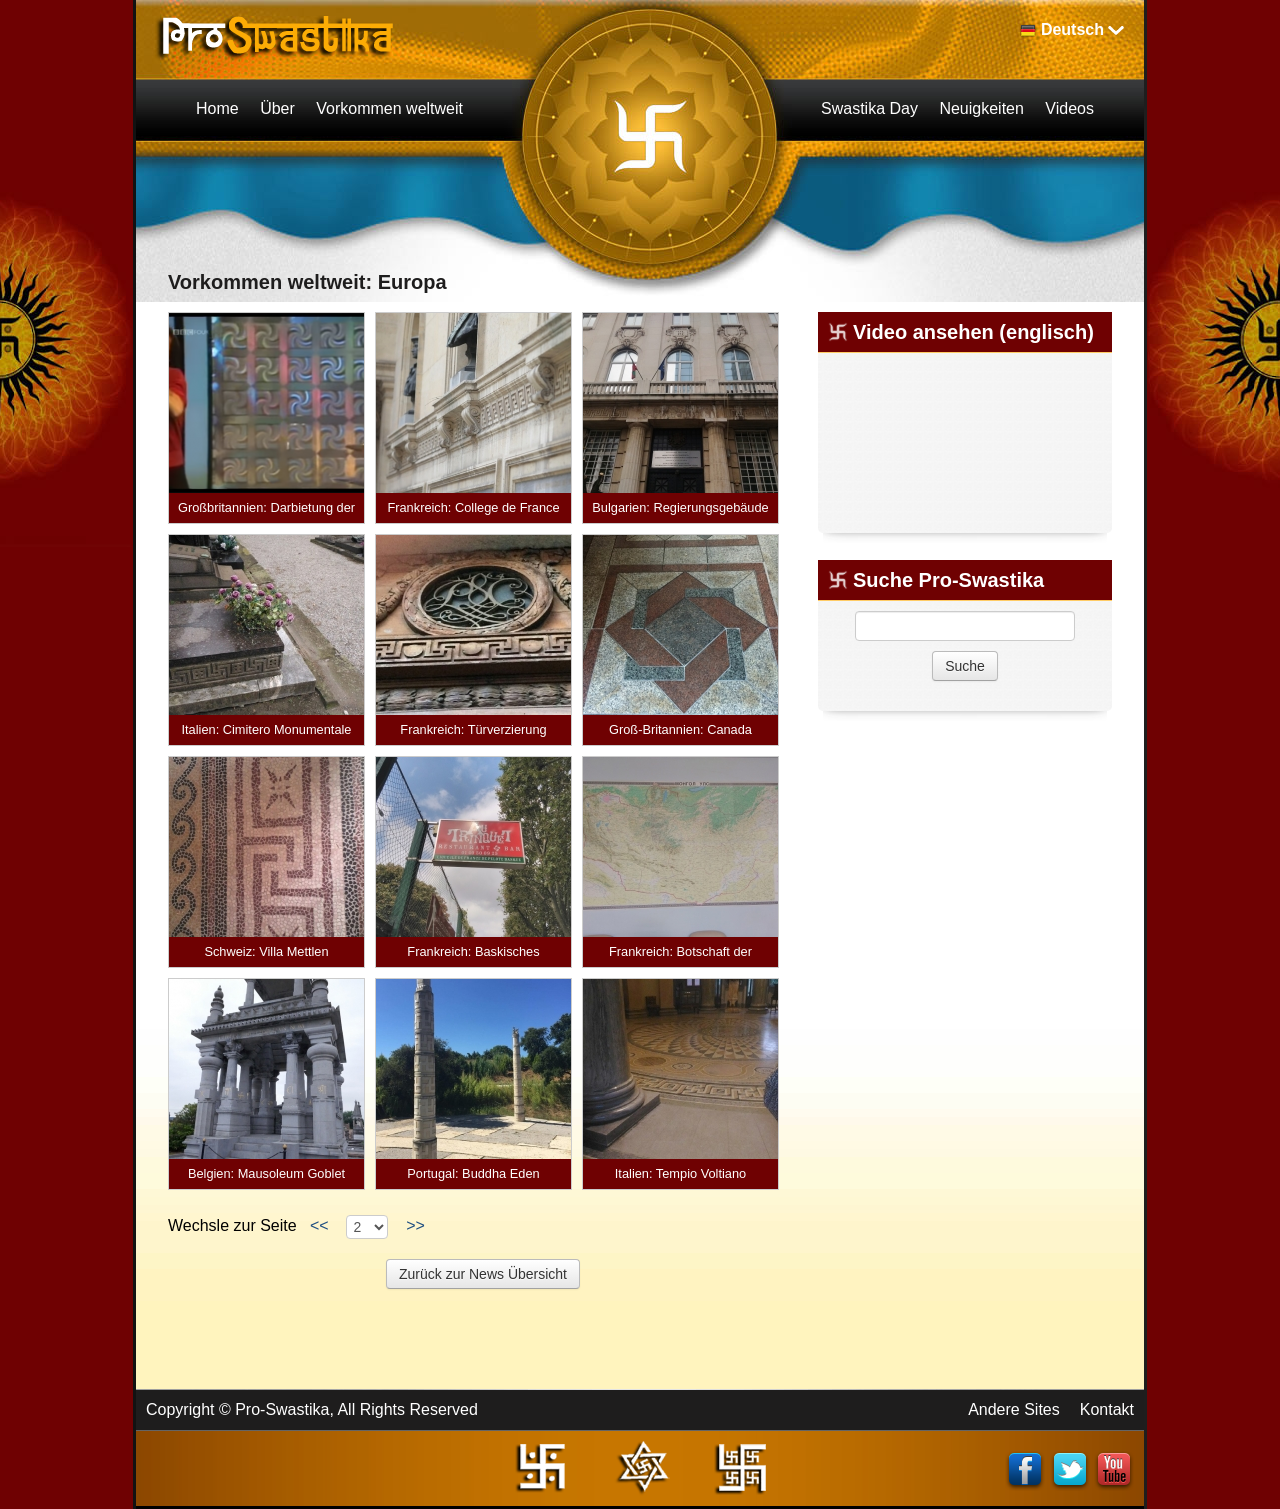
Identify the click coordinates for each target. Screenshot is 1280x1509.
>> (415, 1225)
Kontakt (1107, 1409)
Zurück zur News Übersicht (483, 1274)
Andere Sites (1014, 1409)
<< (319, 1225)
